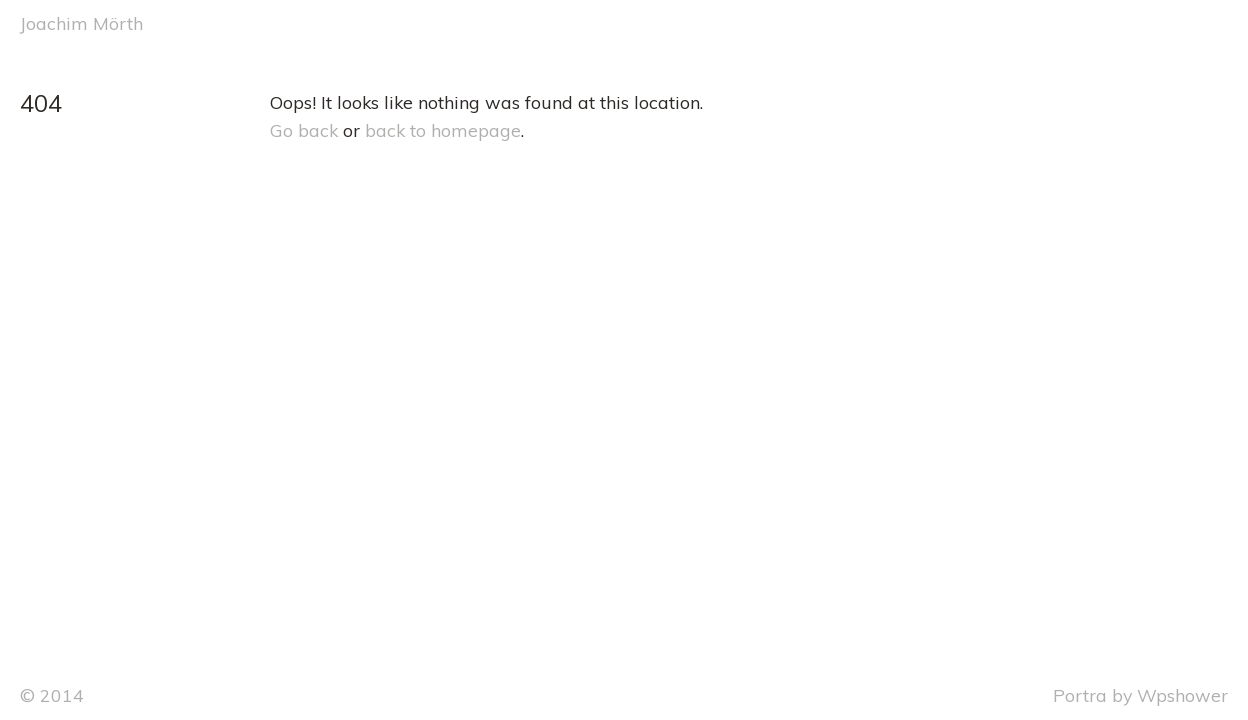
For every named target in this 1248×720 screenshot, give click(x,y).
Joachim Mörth (81, 23)
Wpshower (1182, 695)
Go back (304, 130)
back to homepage (443, 130)
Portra (1080, 695)
